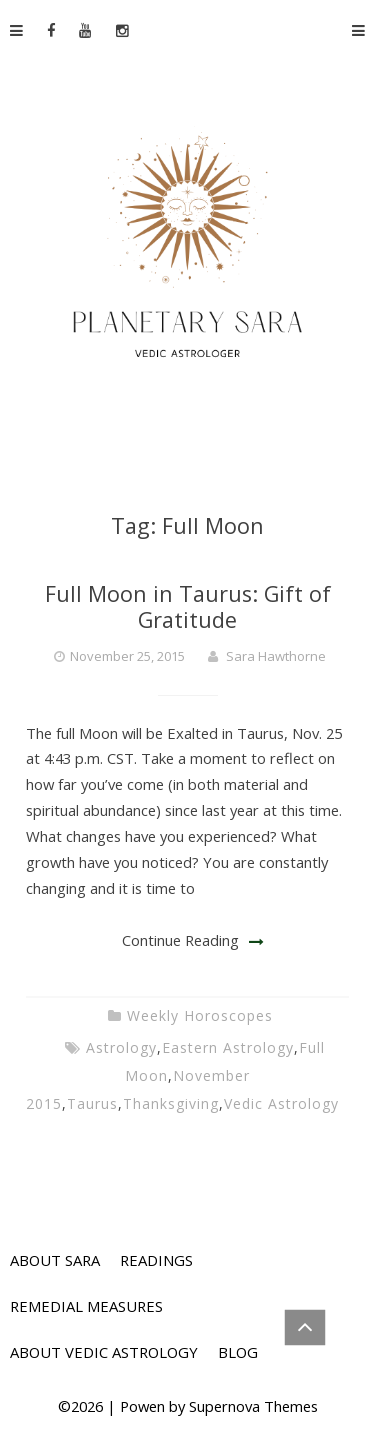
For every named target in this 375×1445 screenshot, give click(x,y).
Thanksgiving (171, 1103)
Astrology (121, 1047)
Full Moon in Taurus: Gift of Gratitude (188, 606)
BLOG (238, 1352)
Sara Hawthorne (276, 656)
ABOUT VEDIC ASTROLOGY (104, 1352)
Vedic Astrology (281, 1103)
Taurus (92, 1103)
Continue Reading (180, 940)
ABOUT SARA (55, 1260)
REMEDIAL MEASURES (86, 1306)
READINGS (156, 1260)
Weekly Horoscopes (200, 1015)
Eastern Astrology (228, 1047)
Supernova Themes (253, 1406)
